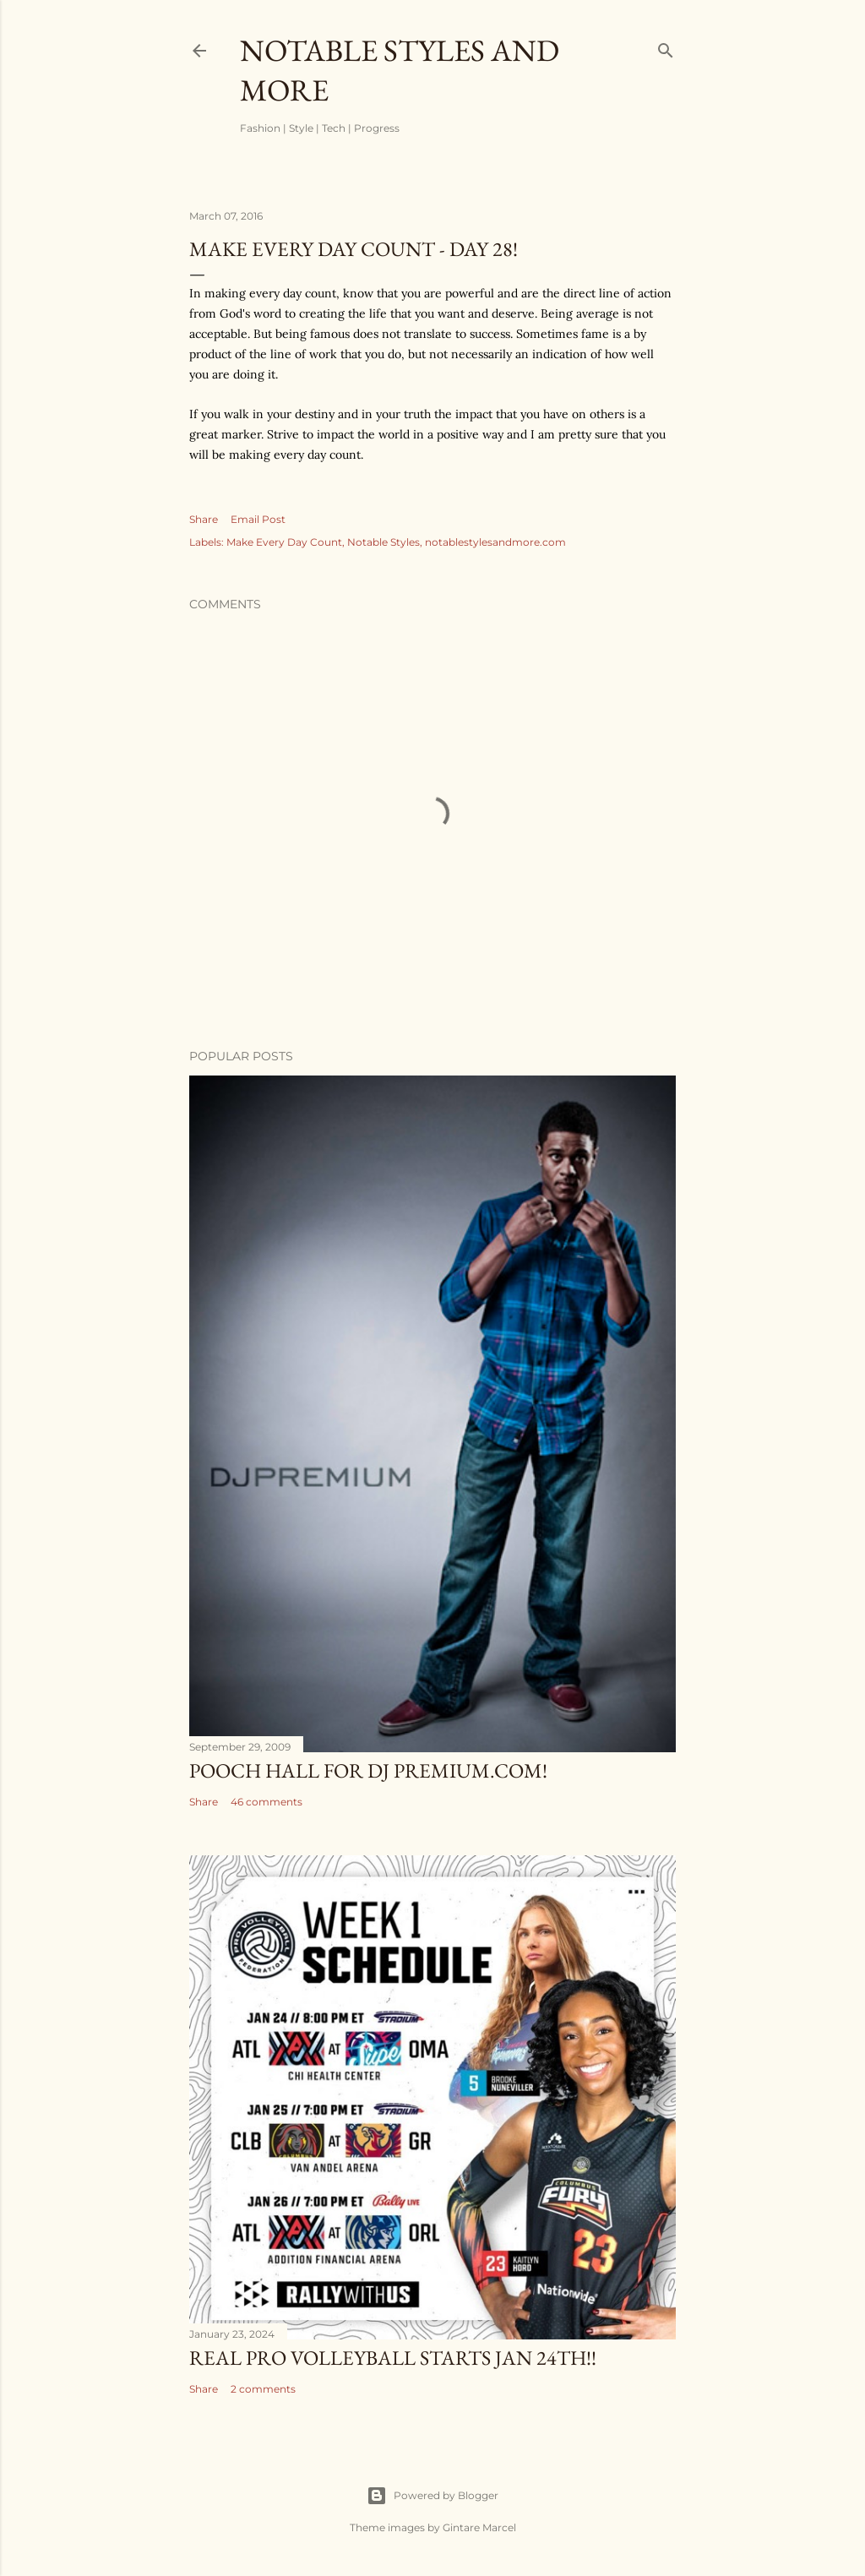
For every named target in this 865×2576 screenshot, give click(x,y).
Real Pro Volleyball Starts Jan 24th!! (392, 2358)
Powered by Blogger (432, 2496)
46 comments (266, 1801)
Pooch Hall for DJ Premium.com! (368, 1770)
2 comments (263, 2389)
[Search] (666, 46)
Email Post (258, 519)
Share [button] (203, 519)
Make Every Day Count (284, 542)
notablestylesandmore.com (495, 542)
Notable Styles (383, 542)
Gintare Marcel (479, 2527)
